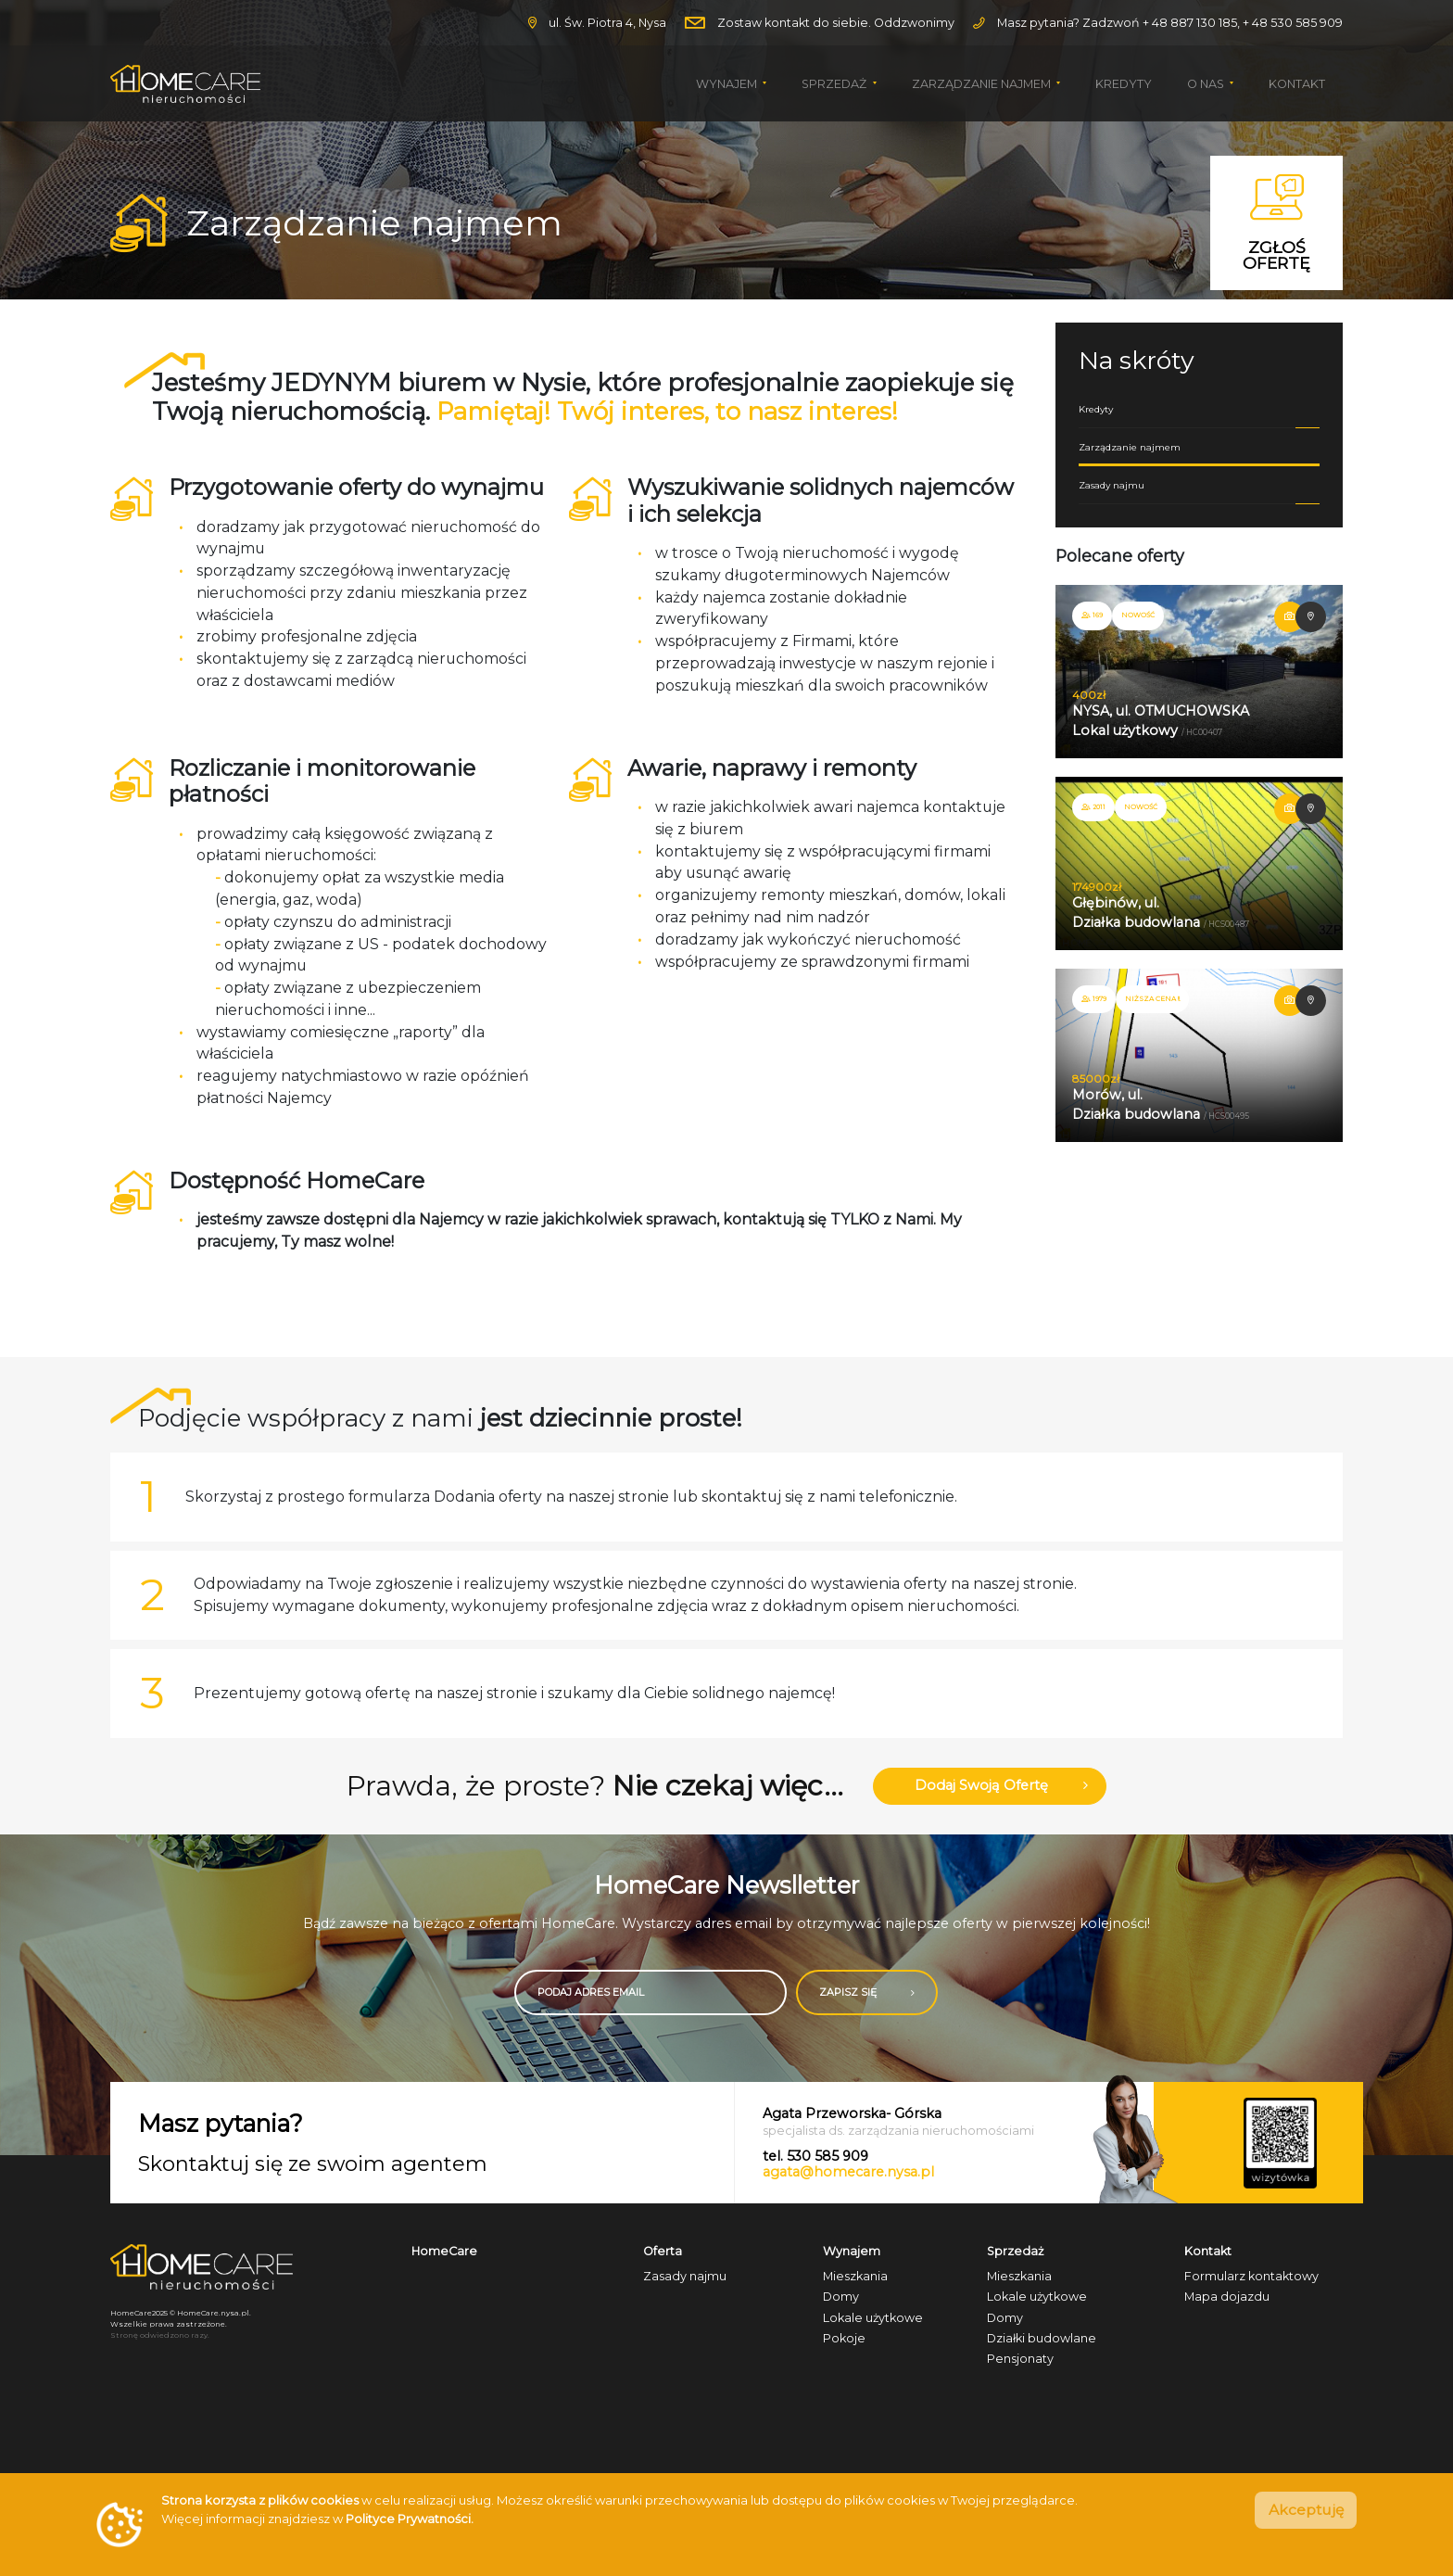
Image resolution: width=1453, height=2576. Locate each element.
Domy (841, 2300)
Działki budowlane (1041, 2342)
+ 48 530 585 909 (1293, 23)
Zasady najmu (1199, 506)
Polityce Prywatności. (410, 2518)
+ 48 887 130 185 (1190, 23)
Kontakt (1297, 84)
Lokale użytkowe (873, 2321)
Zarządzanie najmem (1199, 462)
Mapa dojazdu (1227, 2300)
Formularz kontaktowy (1251, 2280)
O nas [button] (1207, 84)
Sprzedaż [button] (835, 84)
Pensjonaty (1020, 2362)
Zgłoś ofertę (1276, 223)
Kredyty (1123, 84)
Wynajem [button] (728, 84)
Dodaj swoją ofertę (1002, 1788)
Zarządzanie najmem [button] (983, 84)
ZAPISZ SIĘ (886, 1996)
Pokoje (844, 2342)
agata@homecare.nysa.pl (848, 2175)
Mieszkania (855, 2280)
